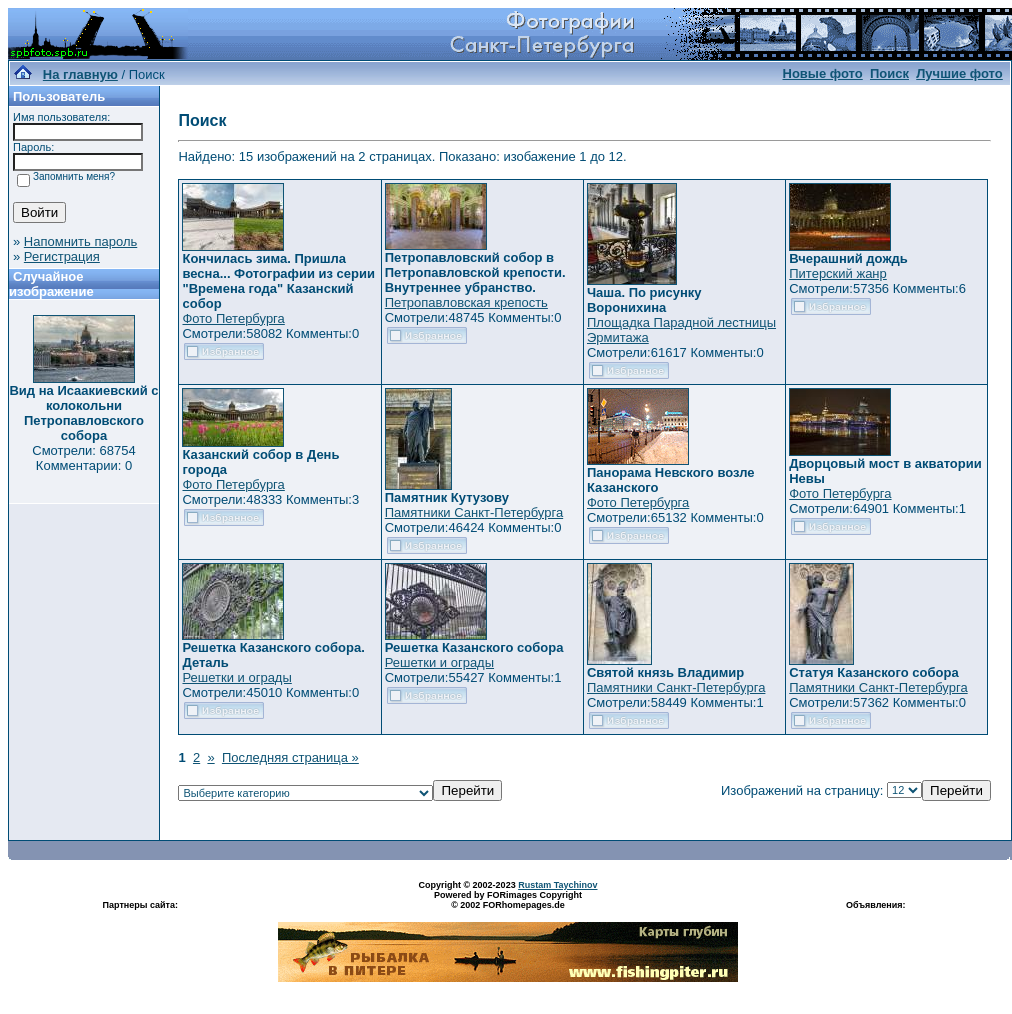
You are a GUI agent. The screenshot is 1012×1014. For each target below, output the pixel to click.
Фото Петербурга (233, 318)
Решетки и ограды (236, 677)
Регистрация (62, 256)
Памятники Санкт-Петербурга (474, 512)
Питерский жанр (838, 273)
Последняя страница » (290, 757)
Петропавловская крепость (466, 302)
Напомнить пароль (80, 241)
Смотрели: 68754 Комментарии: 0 (83, 458)
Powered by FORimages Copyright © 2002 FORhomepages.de (508, 900)
